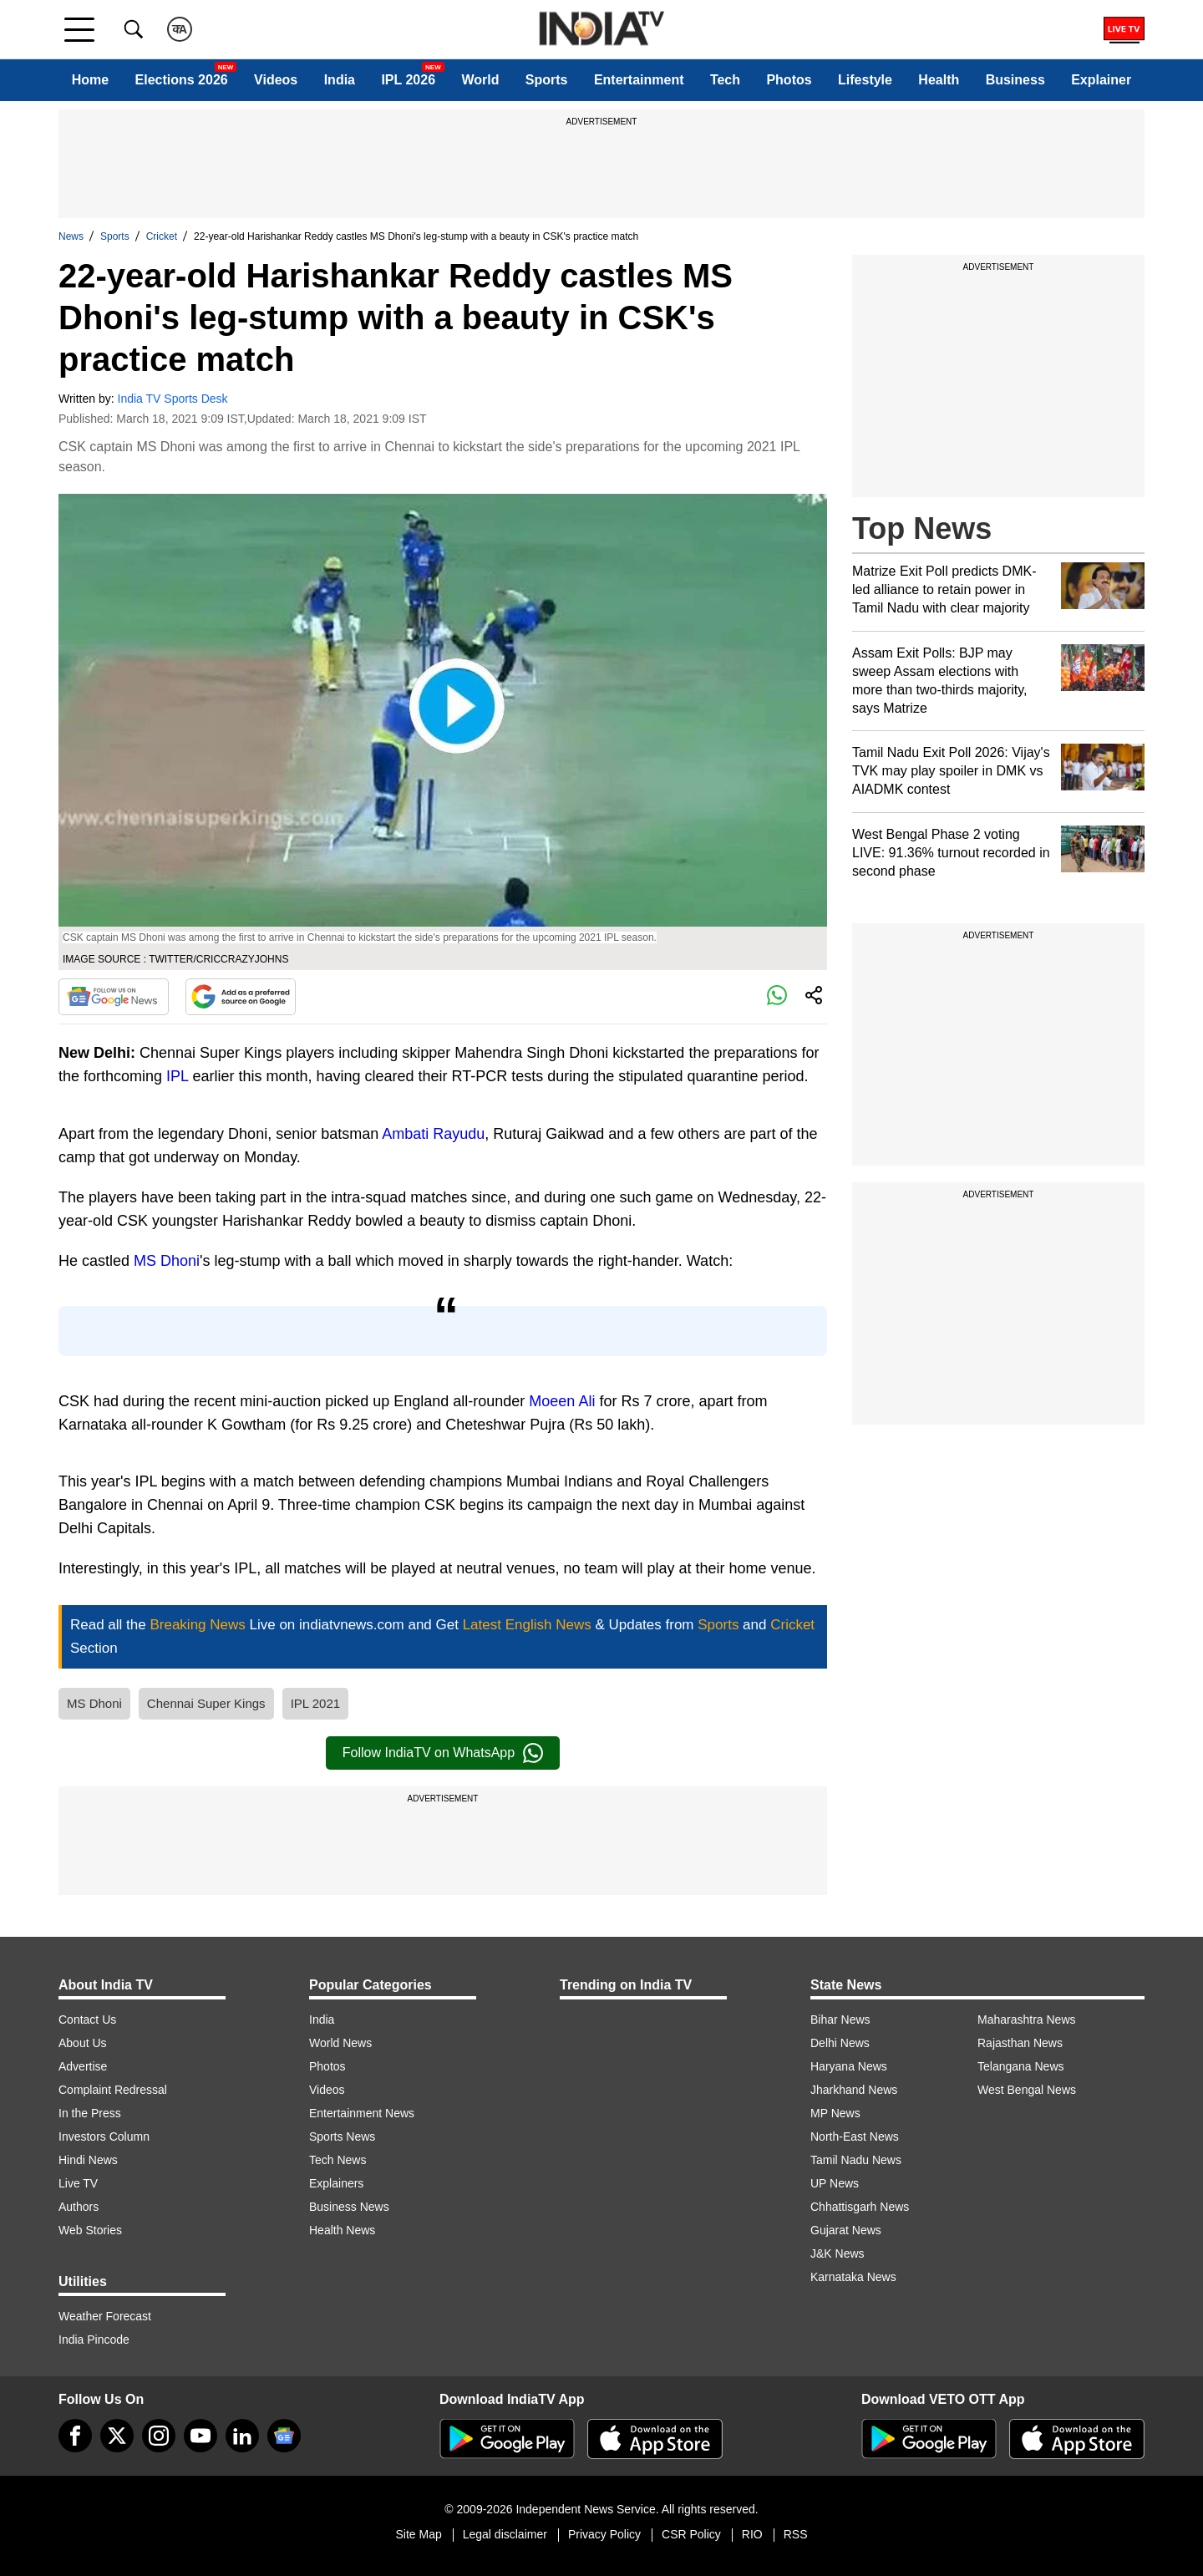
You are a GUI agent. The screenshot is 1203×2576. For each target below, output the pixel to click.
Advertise (82, 2066)
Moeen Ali (562, 1401)
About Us (82, 2043)
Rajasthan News (1020, 2043)
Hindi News (88, 2160)
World (480, 80)
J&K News (837, 2253)
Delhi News (840, 2043)
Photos (788, 80)
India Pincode (93, 2339)
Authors (78, 2206)
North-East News (854, 2136)
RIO (752, 2534)
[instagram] (158, 2435)
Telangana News (1020, 2066)
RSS (796, 2534)
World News (340, 2043)
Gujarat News (845, 2230)
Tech (725, 80)
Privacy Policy (604, 2534)
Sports (546, 80)
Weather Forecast (104, 2316)
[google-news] (284, 2435)
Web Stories (90, 2230)
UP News (834, 2183)
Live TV (78, 2183)
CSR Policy (691, 2534)
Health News (342, 2230)
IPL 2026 (408, 80)
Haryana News (848, 2066)
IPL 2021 (316, 1703)
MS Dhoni (167, 1260)
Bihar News (840, 2019)
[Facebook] (75, 2435)
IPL (177, 1076)
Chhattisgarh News (859, 2206)
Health (938, 80)
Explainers (336, 2183)
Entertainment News (361, 2113)
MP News (835, 2113)
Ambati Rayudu (433, 1133)
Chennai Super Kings (206, 1703)
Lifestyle (865, 80)
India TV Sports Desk (173, 398)
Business (1015, 80)
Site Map (418, 2534)
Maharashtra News (1026, 2019)
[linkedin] (242, 2435)
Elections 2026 (181, 80)
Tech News (337, 2160)
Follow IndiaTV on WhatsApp (443, 1753)
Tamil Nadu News (855, 2160)
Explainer (1101, 80)
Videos (275, 80)
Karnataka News (853, 2277)
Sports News (342, 2136)
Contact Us (87, 2019)
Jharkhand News (853, 2089)
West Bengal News (1026, 2089)
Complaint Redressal (112, 2089)
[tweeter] (117, 2435)
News (71, 236)
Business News (349, 2206)
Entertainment (639, 80)
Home (90, 80)
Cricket (161, 236)
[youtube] (200, 2435)
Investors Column (104, 2136)
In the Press (89, 2113)
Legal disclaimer (505, 2534)
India (339, 80)
